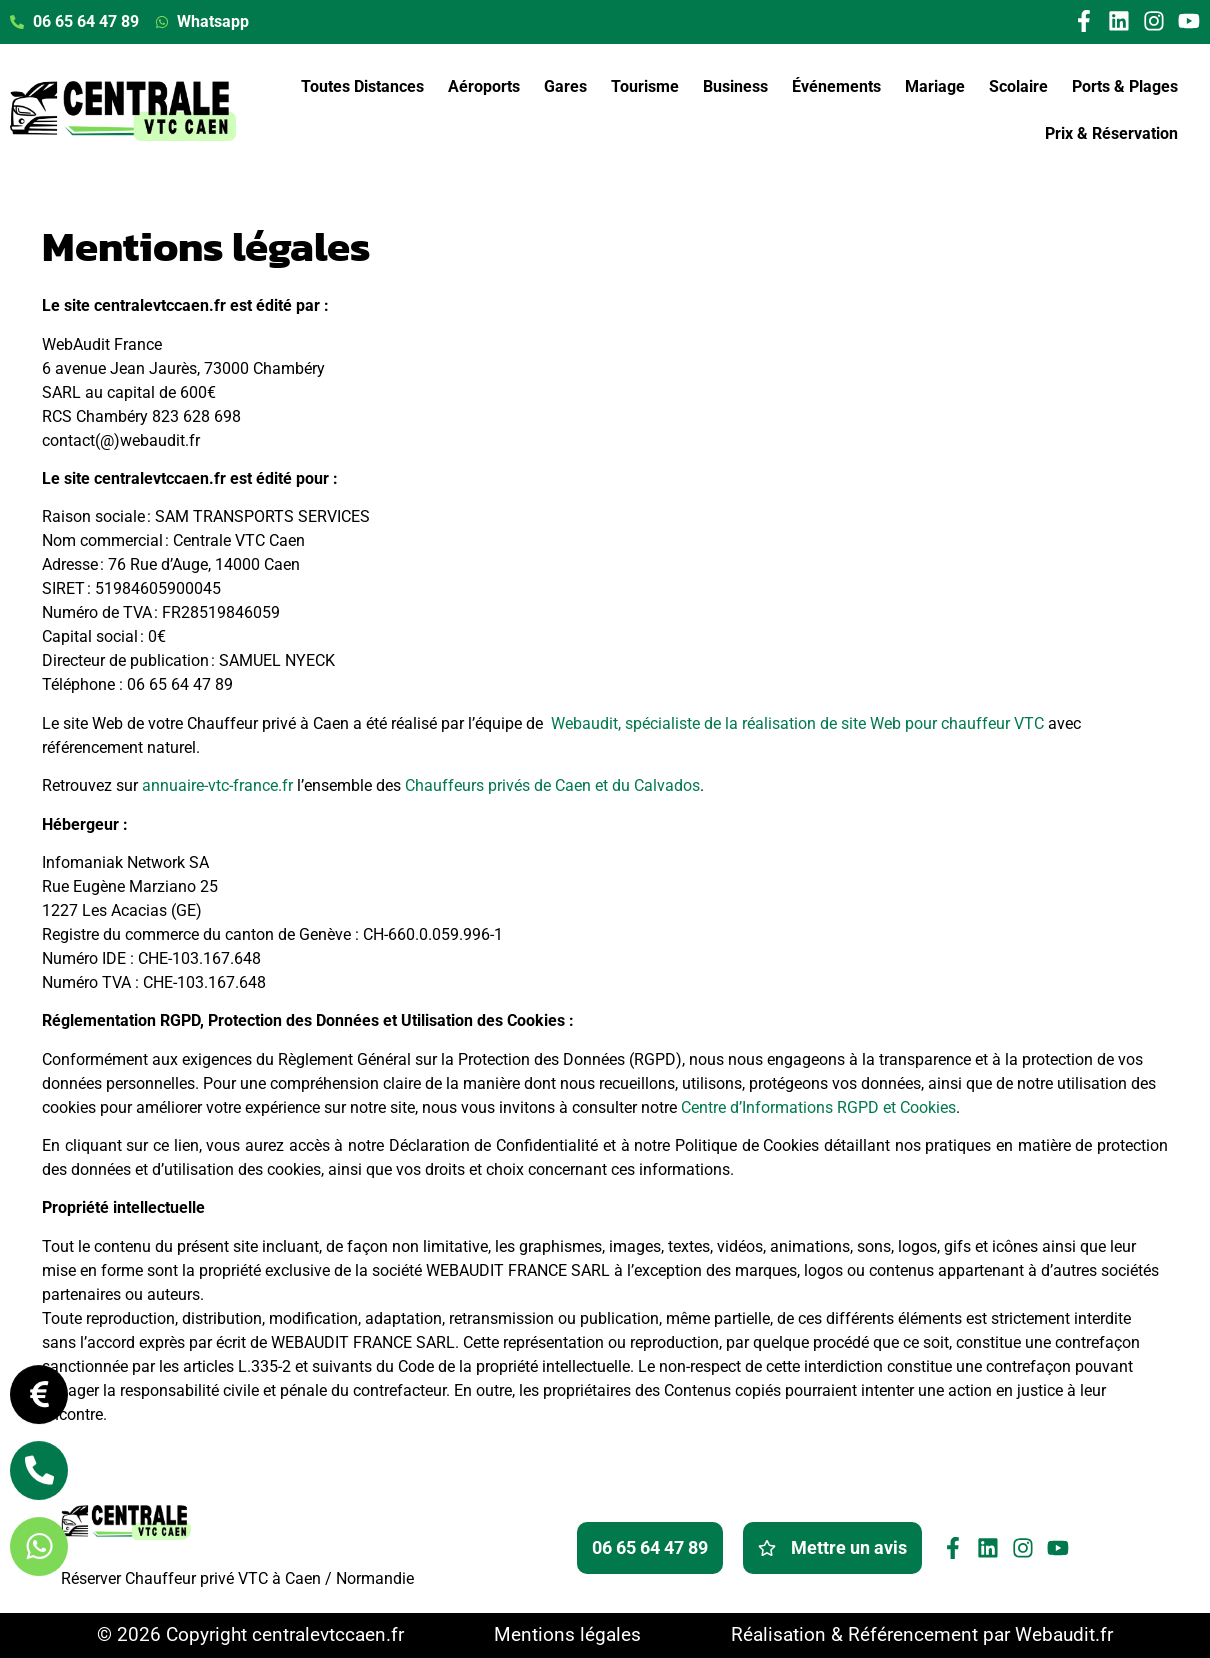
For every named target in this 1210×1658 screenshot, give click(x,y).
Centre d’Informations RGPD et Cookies (818, 1107)
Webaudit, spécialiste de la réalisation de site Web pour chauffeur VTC (797, 723)
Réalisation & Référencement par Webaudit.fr (922, 1634)
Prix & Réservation (1111, 133)
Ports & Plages (1125, 86)
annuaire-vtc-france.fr (217, 785)
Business (735, 86)
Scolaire (1018, 86)
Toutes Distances (362, 86)
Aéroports (484, 86)
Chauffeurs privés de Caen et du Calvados (552, 785)
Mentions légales (567, 1634)
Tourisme (645, 86)
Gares (565, 86)
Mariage (935, 86)
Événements (836, 86)
